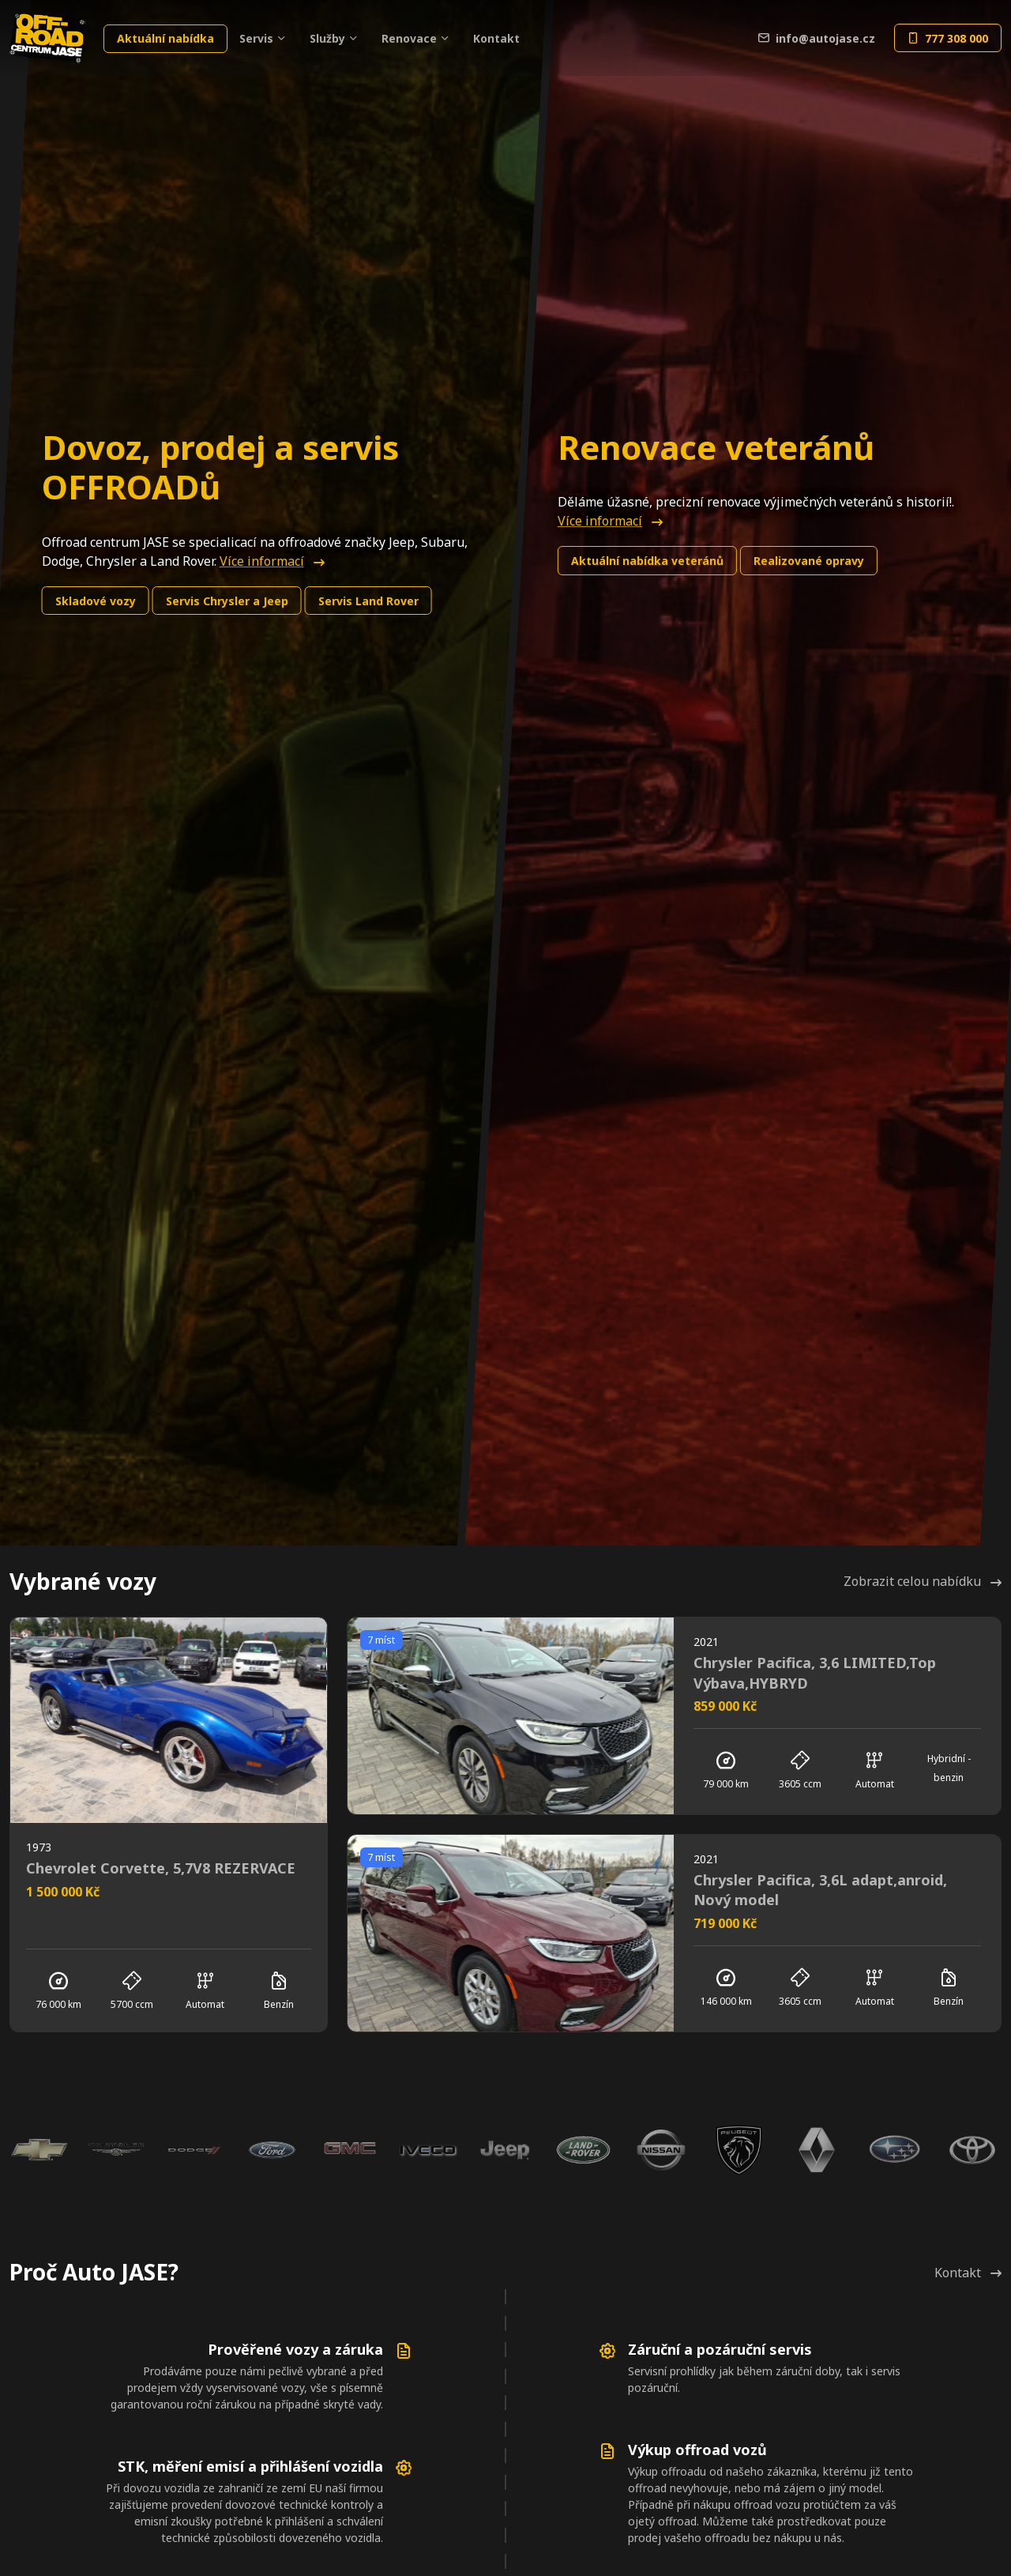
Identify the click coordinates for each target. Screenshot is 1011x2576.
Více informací (272, 561)
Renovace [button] (409, 38)
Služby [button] (327, 38)
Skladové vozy (95, 600)
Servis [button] (256, 38)
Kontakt (496, 38)
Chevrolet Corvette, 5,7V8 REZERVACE (160, 1868)
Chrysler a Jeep (227, 600)
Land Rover (368, 600)
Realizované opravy (809, 560)
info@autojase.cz (816, 38)
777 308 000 (948, 38)
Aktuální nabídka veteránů (647, 560)
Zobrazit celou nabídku (923, 1581)
